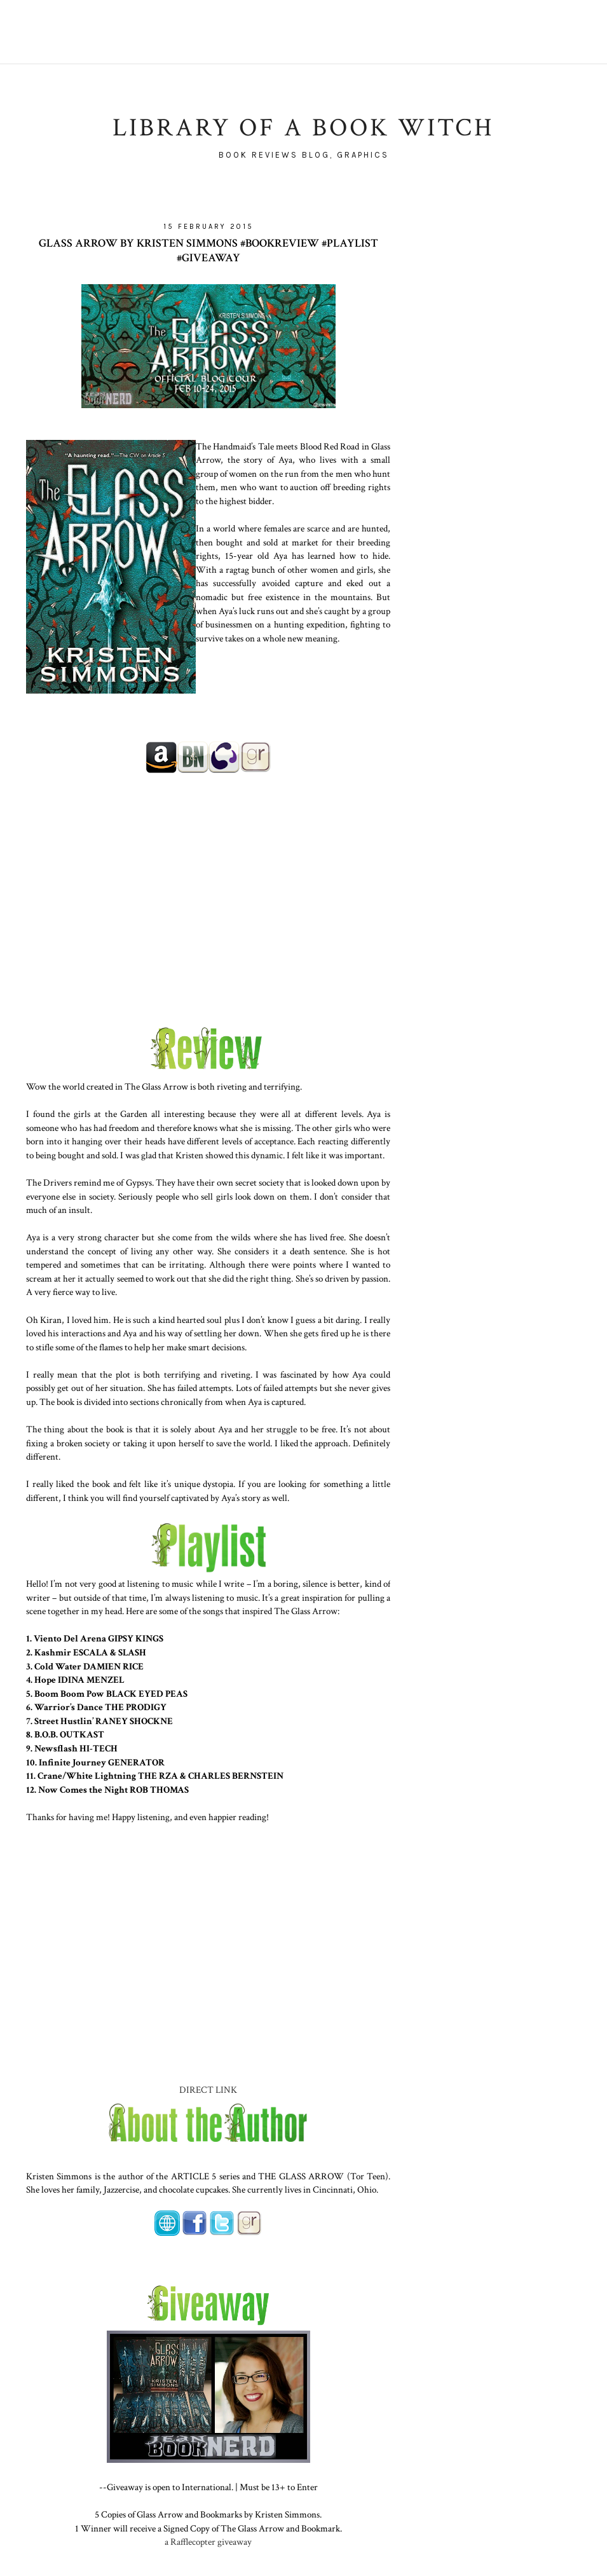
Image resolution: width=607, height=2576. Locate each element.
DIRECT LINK (208, 2089)
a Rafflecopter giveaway (208, 2541)
